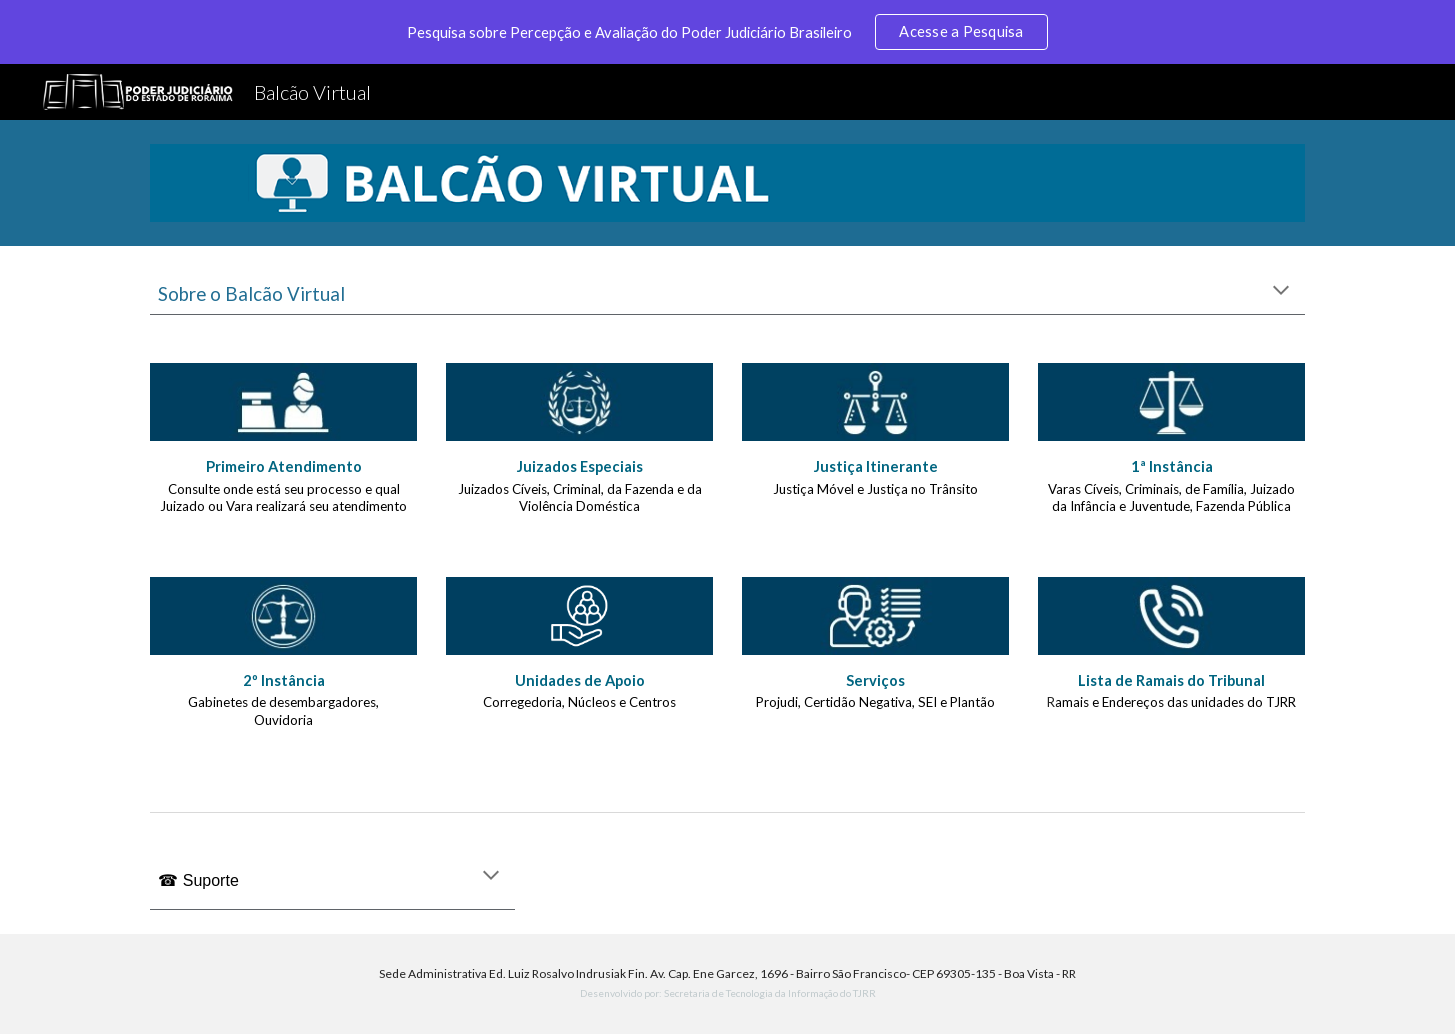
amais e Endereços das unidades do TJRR (1175, 702)
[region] (727, 32)
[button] (1281, 292)
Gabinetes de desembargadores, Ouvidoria (285, 711)
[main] (727, 292)
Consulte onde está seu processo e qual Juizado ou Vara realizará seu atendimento (283, 498)
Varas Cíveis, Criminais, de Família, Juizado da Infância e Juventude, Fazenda (1173, 498)
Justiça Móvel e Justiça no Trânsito (875, 489)
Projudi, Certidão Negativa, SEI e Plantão (875, 702)
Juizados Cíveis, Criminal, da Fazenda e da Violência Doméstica (581, 498)
